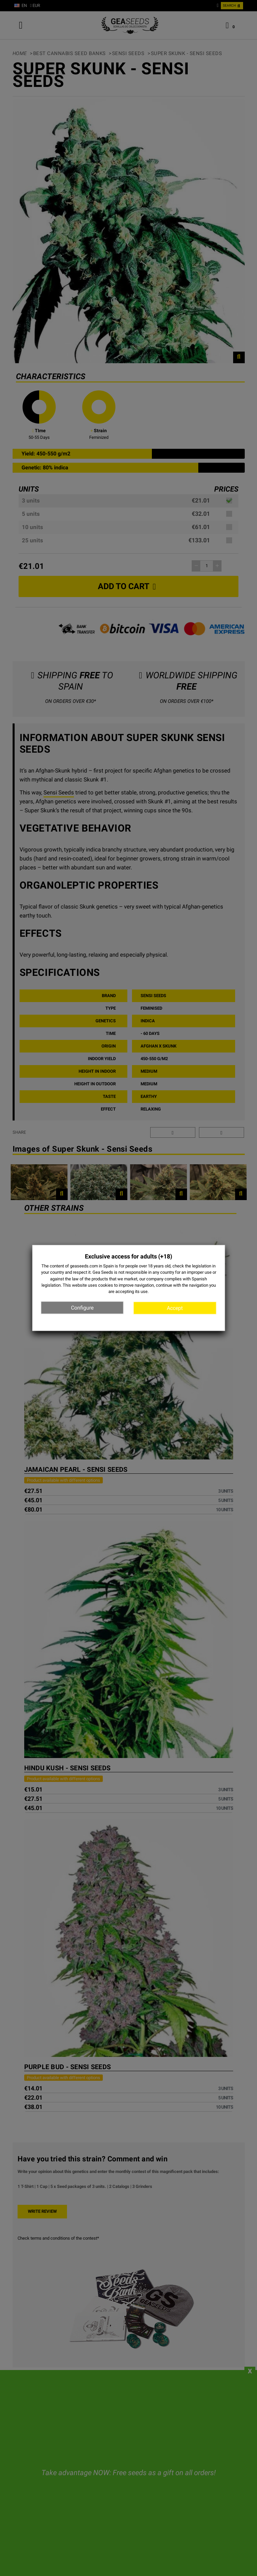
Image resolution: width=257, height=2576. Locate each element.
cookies (105, 1285)
